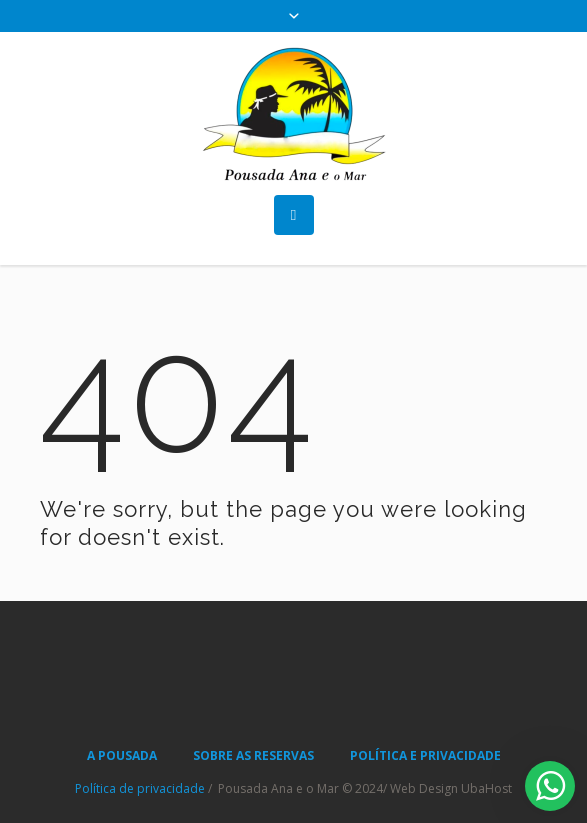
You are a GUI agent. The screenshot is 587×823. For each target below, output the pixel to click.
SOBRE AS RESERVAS (253, 755)
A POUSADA (122, 755)
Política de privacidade (140, 788)
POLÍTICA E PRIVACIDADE (425, 755)
